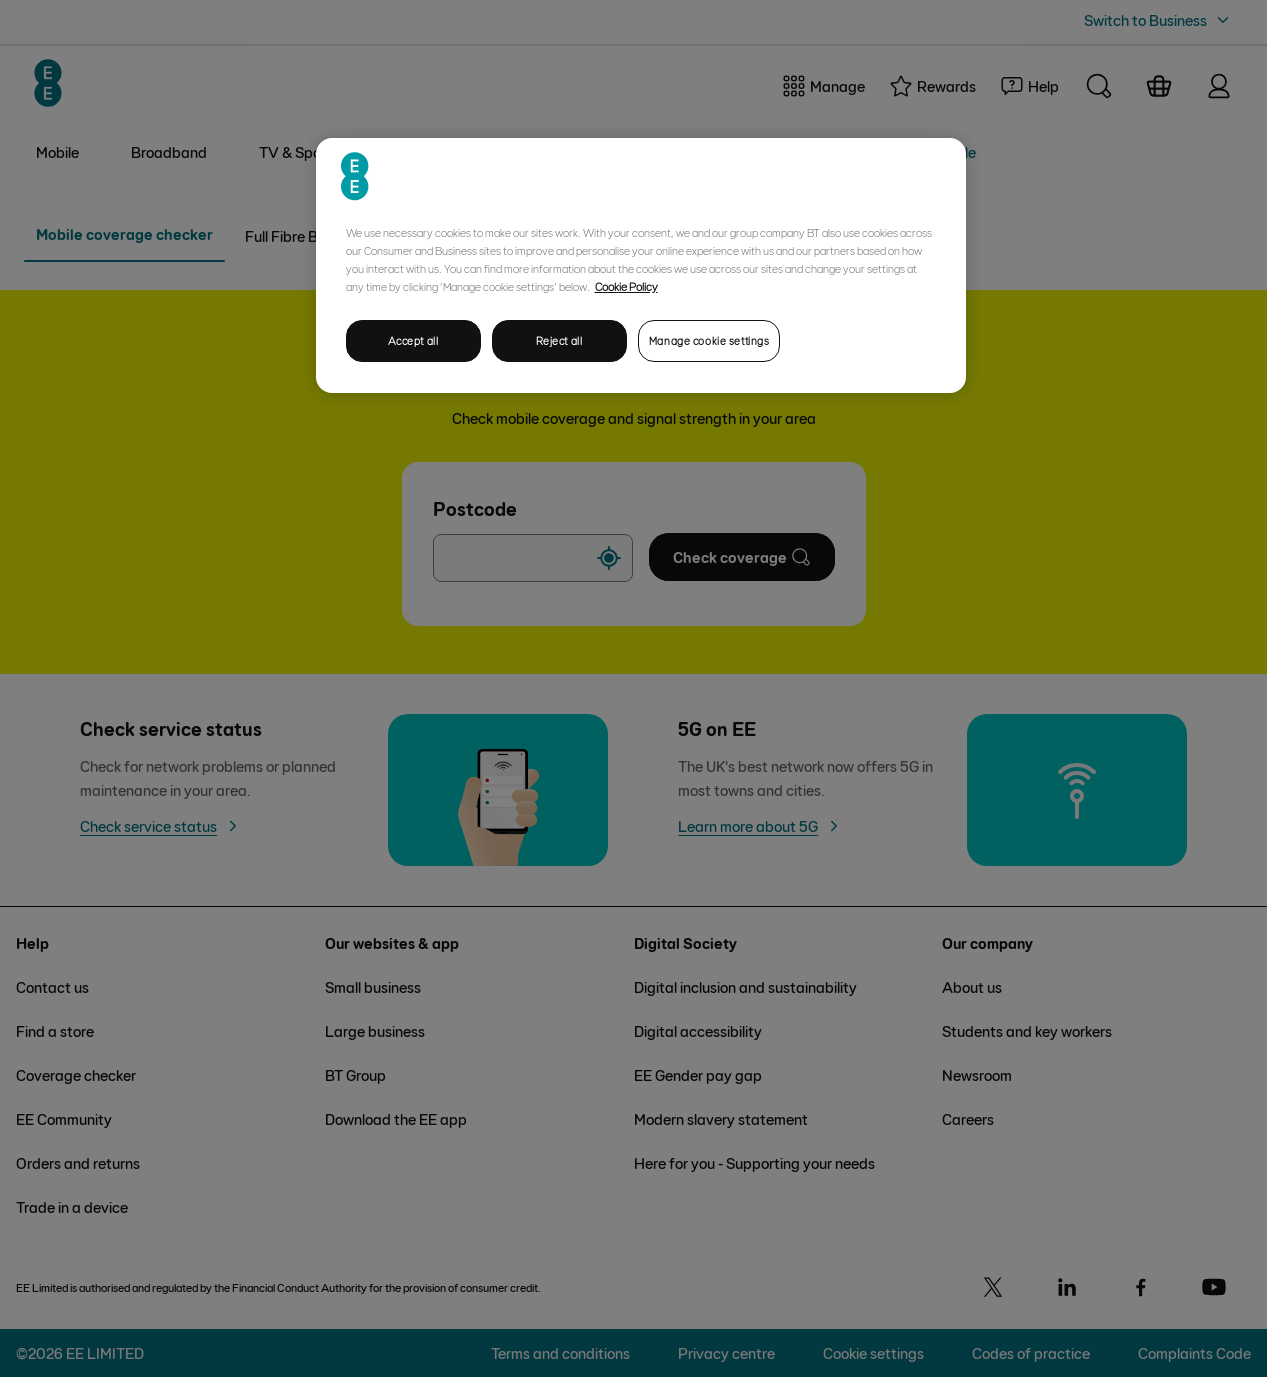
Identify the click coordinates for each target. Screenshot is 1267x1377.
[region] (641, 265)
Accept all (413, 340)
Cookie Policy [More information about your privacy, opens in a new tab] (626, 286)
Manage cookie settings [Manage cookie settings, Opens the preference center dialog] (709, 340)
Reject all (559, 340)
